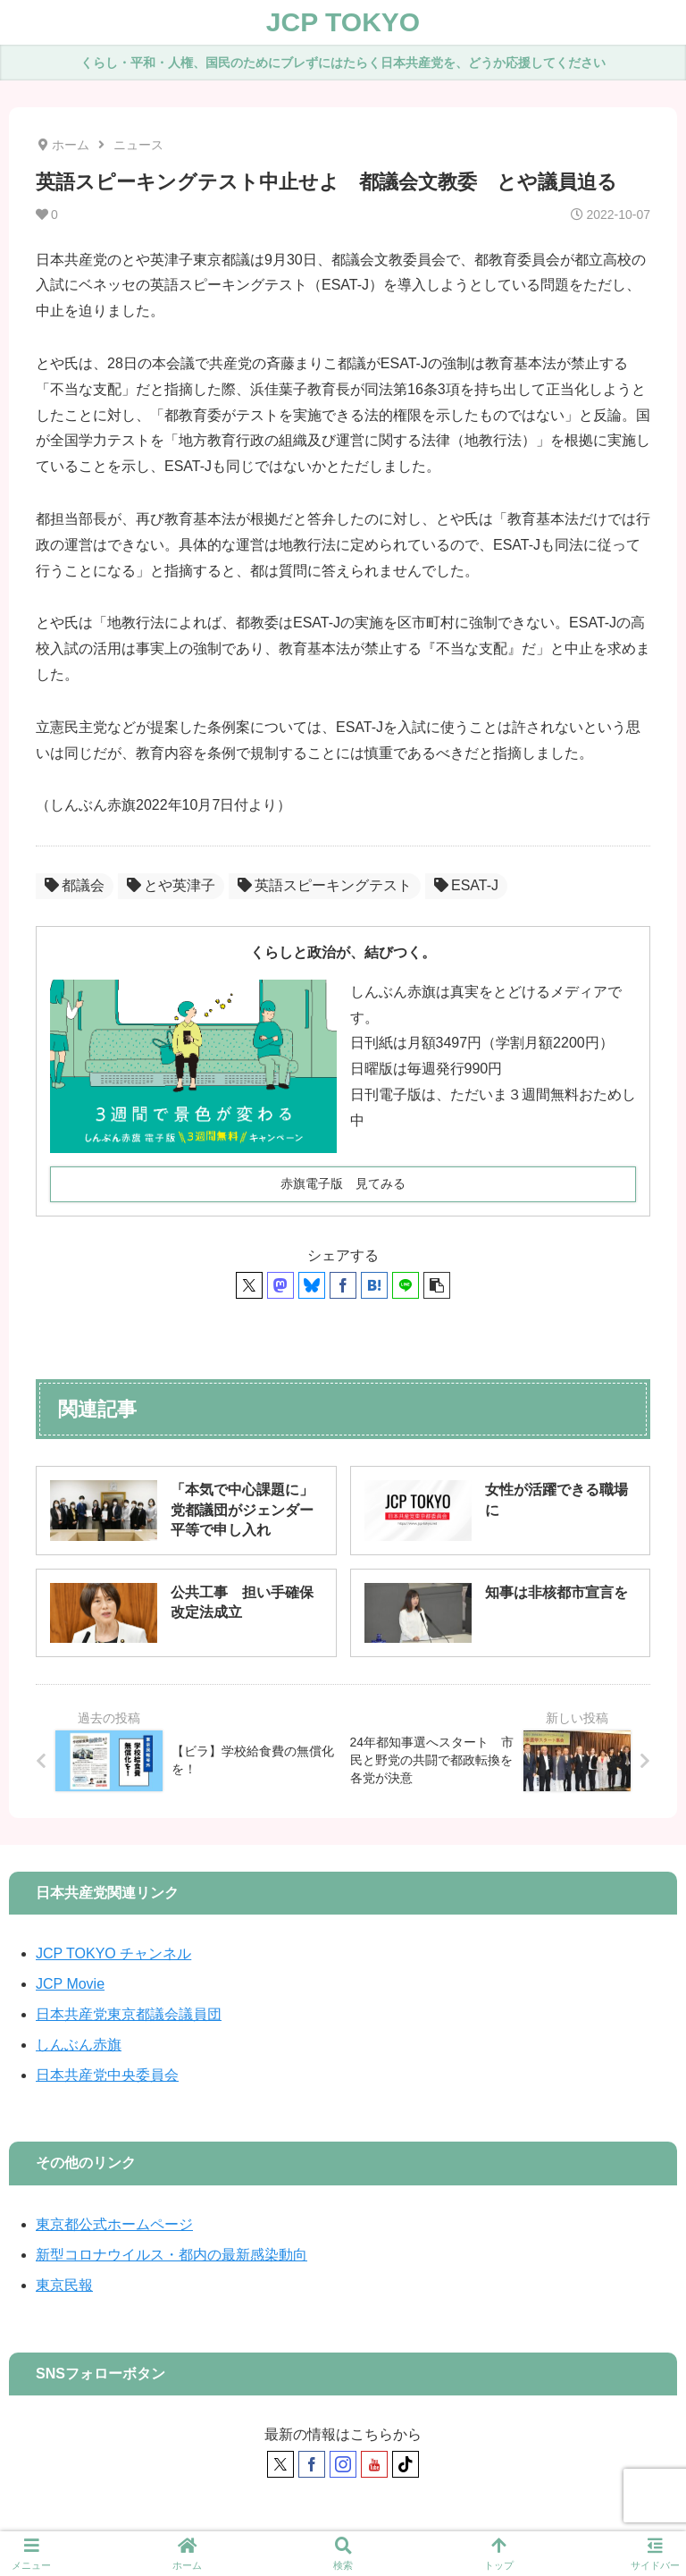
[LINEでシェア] (405, 1285)
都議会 (75, 885)
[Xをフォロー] (280, 2464)
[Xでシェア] (249, 1285)
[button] (436, 1285)
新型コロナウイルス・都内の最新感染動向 (171, 2254)
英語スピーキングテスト (325, 885)
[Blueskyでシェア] (311, 1285)
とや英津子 (171, 885)
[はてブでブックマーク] (374, 1285)
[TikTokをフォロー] (405, 2464)
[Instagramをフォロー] (343, 2464)
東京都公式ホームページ (114, 2224)
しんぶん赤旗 (78, 2044)
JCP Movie (70, 1983)
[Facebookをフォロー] (311, 2464)
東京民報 (64, 2285)
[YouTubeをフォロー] (374, 2464)
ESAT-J (466, 885)
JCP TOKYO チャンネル (113, 1953)
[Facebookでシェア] (343, 1285)
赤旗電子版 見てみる (343, 1183)
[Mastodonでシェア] (280, 1285)
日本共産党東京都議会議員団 (129, 2014)
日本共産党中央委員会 (107, 2075)
